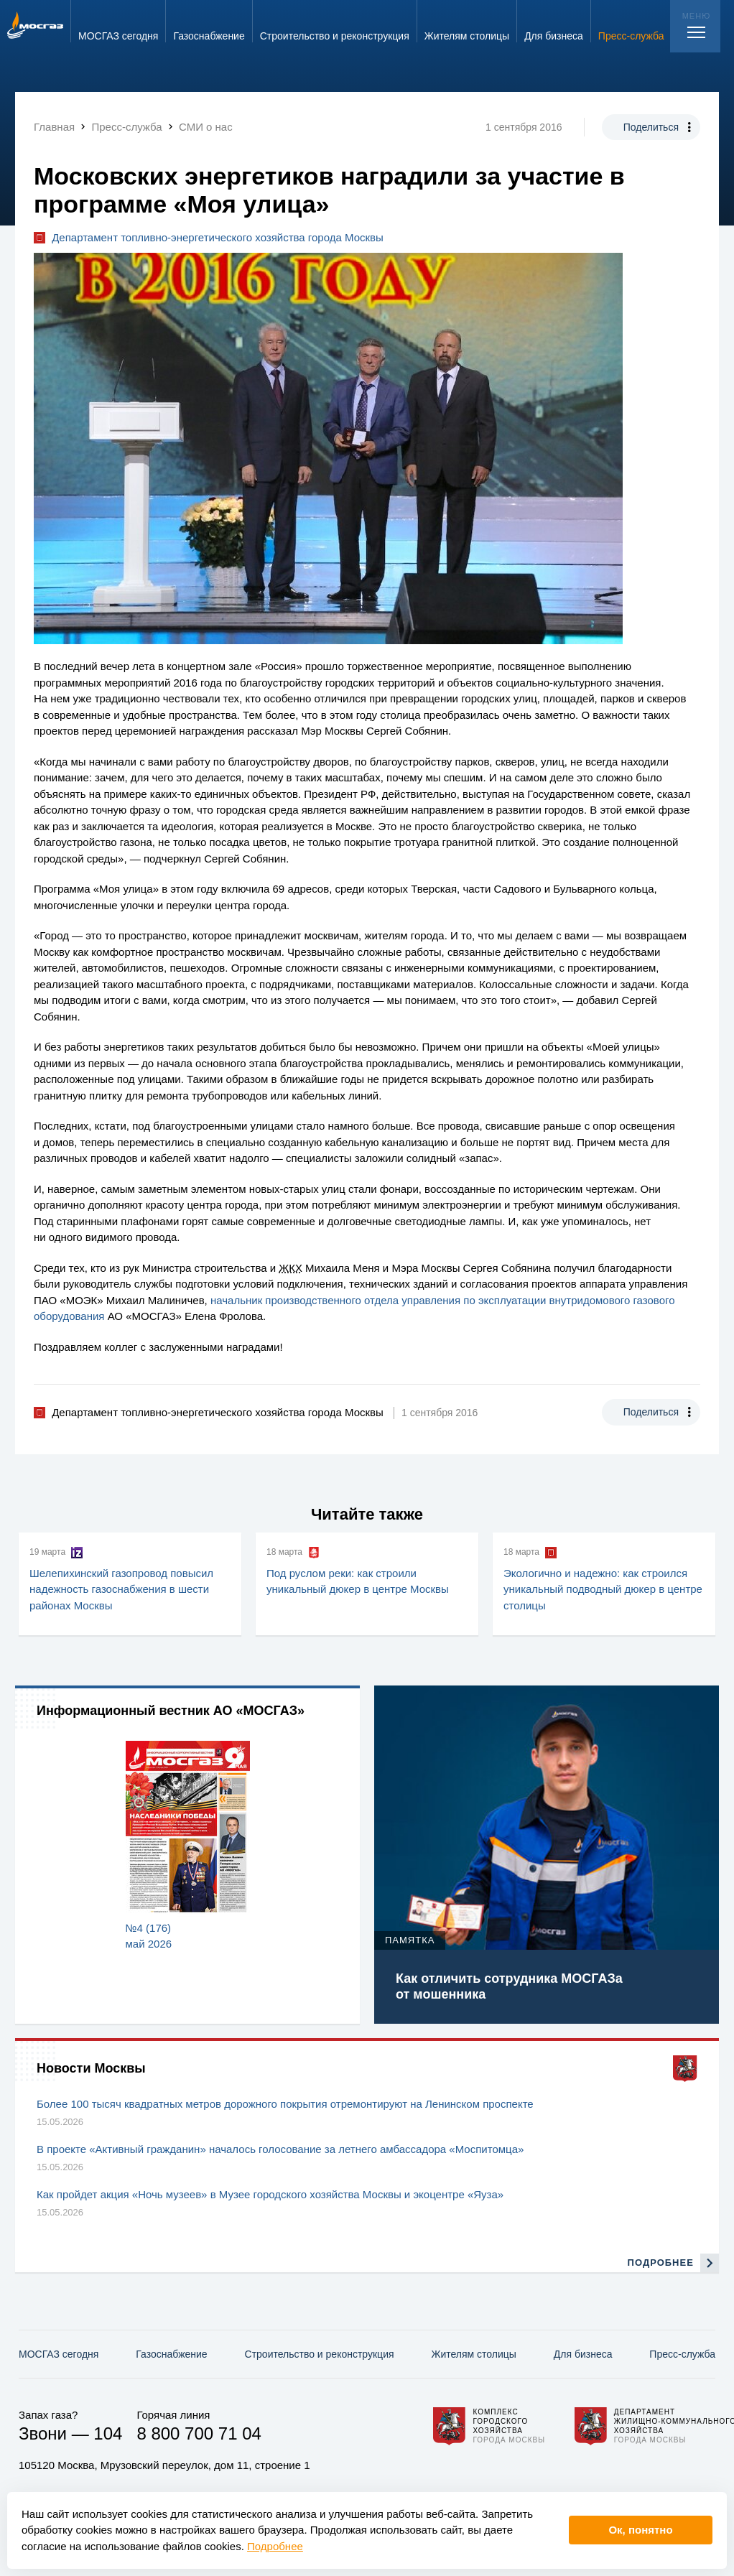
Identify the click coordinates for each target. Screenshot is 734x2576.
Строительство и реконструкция (319, 2354)
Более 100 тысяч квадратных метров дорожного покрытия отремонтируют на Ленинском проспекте (285, 2104)
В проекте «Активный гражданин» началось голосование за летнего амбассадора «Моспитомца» (280, 2149)
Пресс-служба (682, 2354)
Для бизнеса (583, 2354)
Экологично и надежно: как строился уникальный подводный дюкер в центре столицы (602, 1589)
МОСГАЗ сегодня (58, 2354)
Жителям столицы (473, 2354)
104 (107, 2433)
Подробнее (275, 2546)
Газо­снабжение (171, 2354)
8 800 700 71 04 (198, 2433)
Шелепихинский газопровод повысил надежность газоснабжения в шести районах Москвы (121, 1589)
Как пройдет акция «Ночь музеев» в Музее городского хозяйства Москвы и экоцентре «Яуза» (270, 2194)
